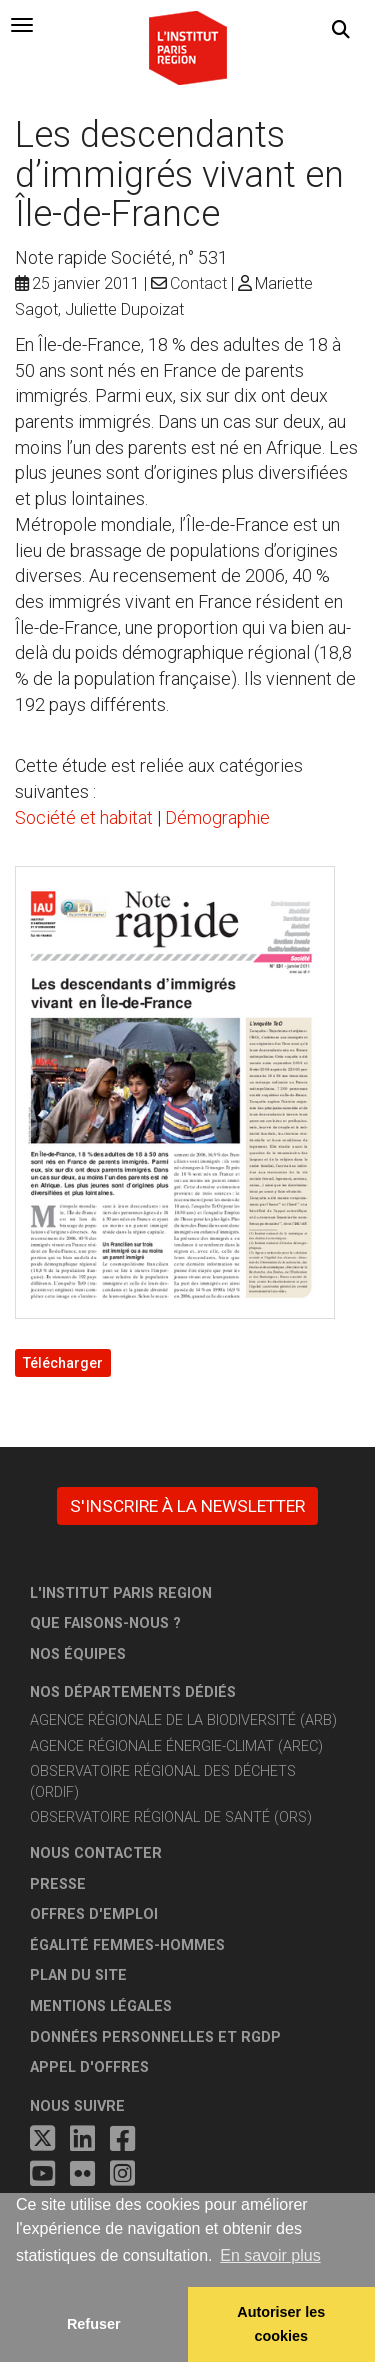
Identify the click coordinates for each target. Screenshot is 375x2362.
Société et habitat (84, 817)
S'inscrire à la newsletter (187, 1506)
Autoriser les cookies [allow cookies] (281, 2324)
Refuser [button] (94, 2324)
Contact (198, 283)
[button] (341, 30)
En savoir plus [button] (270, 2255)
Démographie (217, 817)
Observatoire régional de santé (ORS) (171, 1817)
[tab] (22, 25)
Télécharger (63, 1363)
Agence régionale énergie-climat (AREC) (176, 1746)
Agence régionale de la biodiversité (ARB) (183, 1720)
